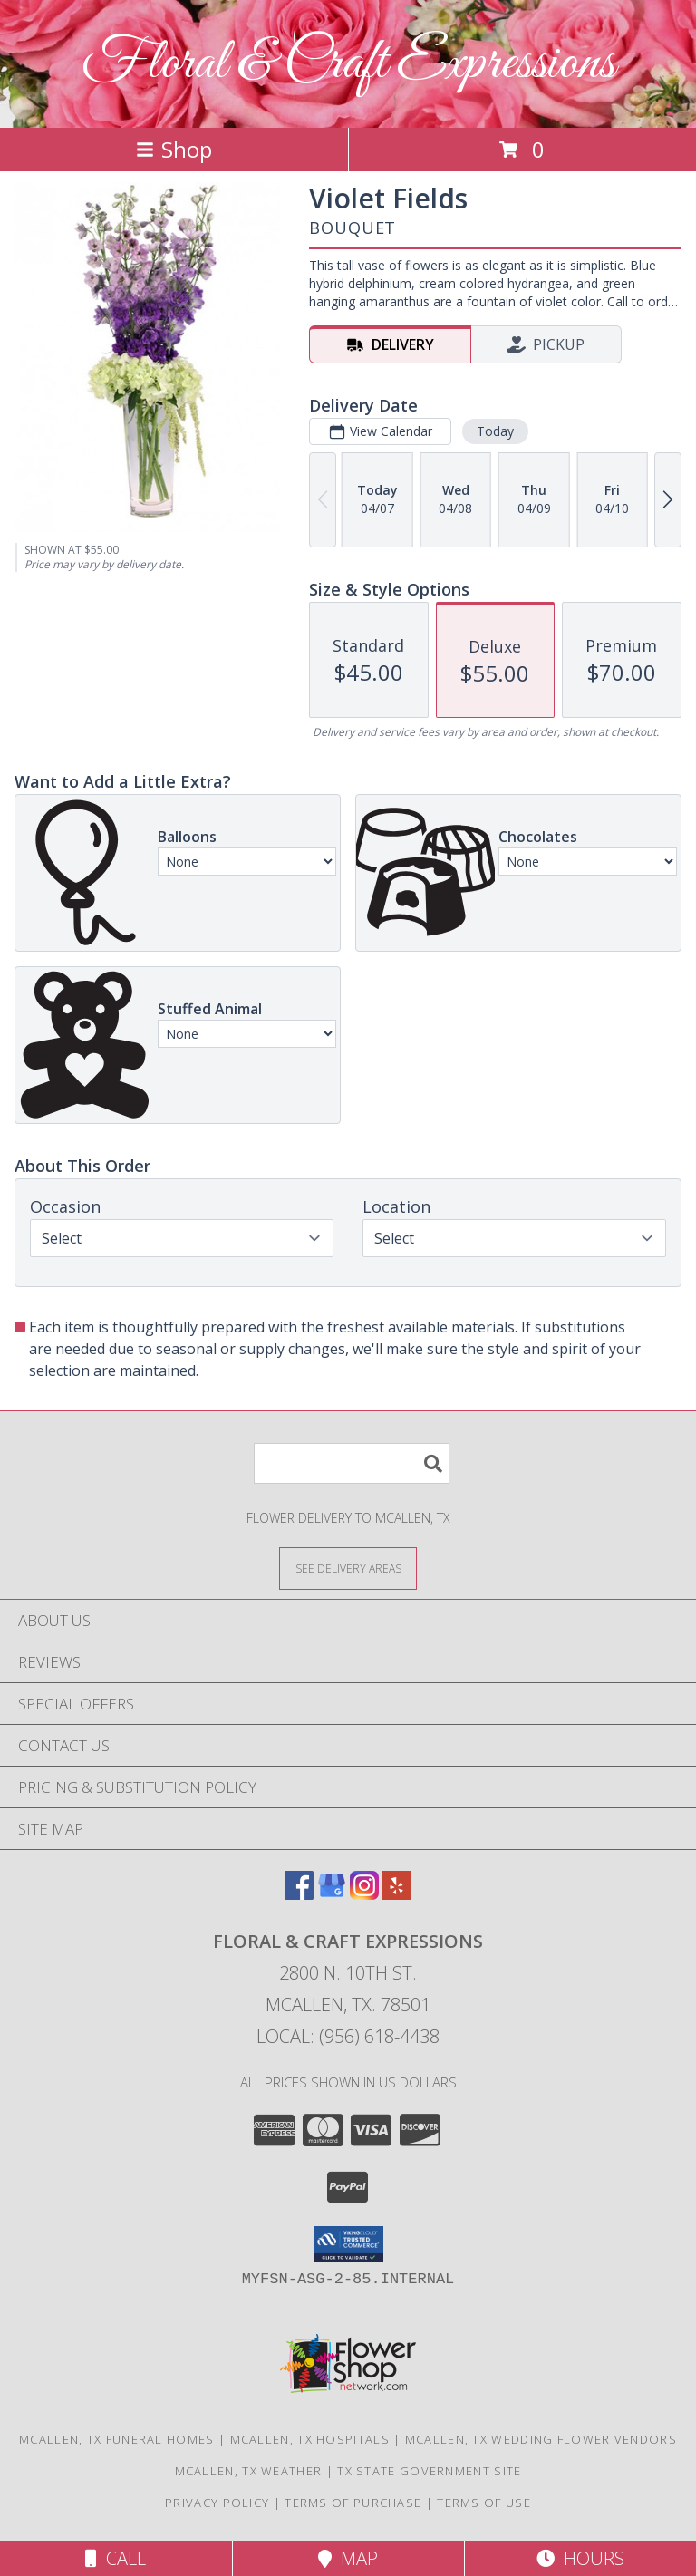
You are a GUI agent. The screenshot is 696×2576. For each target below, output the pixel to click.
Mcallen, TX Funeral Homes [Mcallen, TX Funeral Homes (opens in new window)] (117, 2439)
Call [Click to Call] (115, 2558)
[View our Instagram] (364, 1894)
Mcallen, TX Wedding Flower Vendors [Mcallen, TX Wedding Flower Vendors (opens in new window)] (541, 2439)
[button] (348, 2244)
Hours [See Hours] (580, 2558)
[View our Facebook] (299, 1894)
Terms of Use (484, 2502)
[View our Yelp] (396, 1894)
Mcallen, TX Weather (249, 2471)
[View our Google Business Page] (331, 1894)
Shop (174, 149)
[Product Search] (352, 1463)
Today (495, 431)
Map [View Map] (348, 2558)
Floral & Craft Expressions (348, 64)
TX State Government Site (429, 2471)
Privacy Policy (217, 2502)
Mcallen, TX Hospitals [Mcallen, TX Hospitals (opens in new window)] (310, 2439)
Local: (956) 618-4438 (348, 2036)
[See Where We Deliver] (348, 1567)
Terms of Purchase (353, 2502)
